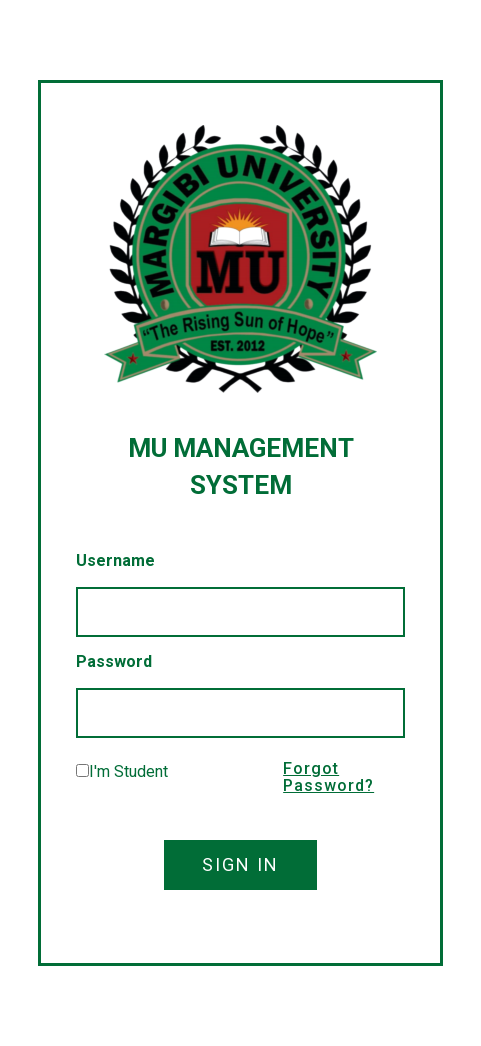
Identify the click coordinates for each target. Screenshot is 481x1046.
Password (114, 661)
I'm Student (128, 771)
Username (115, 560)
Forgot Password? (328, 777)
